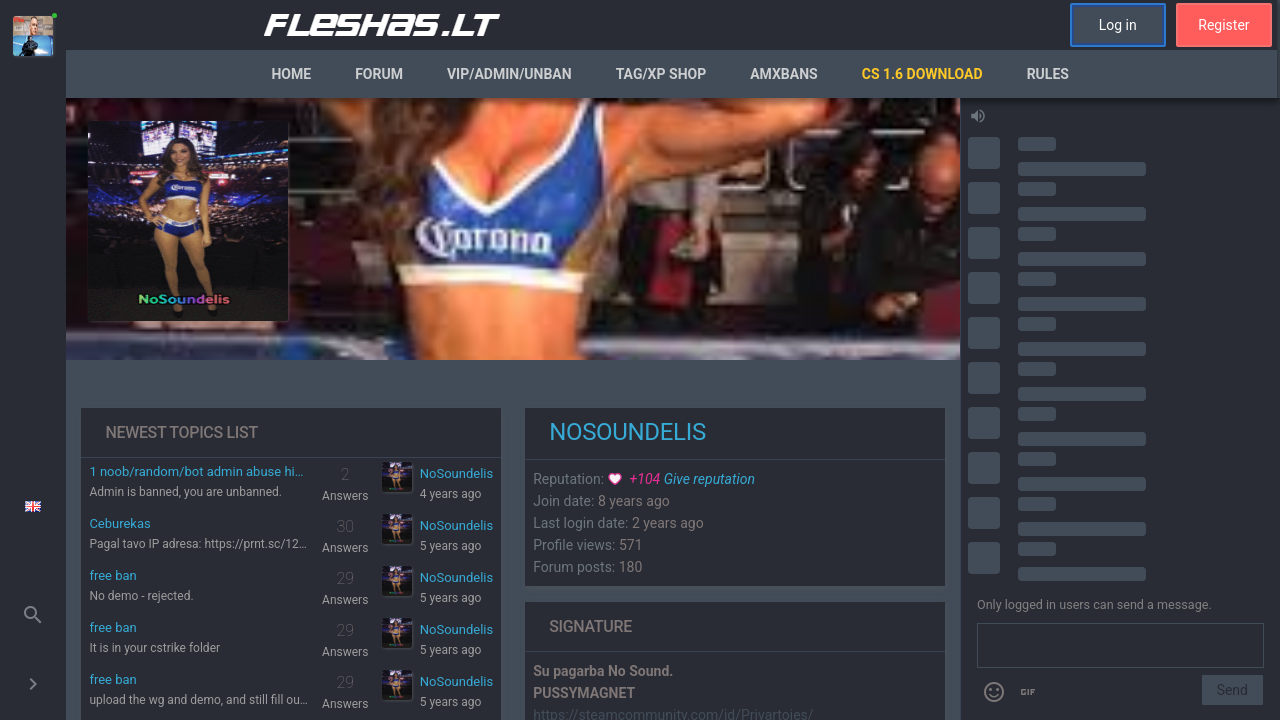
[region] (513, 409)
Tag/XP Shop (661, 74)
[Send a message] (1120, 646)
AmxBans (784, 74)
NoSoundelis (456, 473)
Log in (1118, 25)
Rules (1048, 74)
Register (1223, 25)
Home (291, 74)
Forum (379, 74)
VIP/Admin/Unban (509, 74)
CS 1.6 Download (922, 74)
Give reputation (681, 479)
